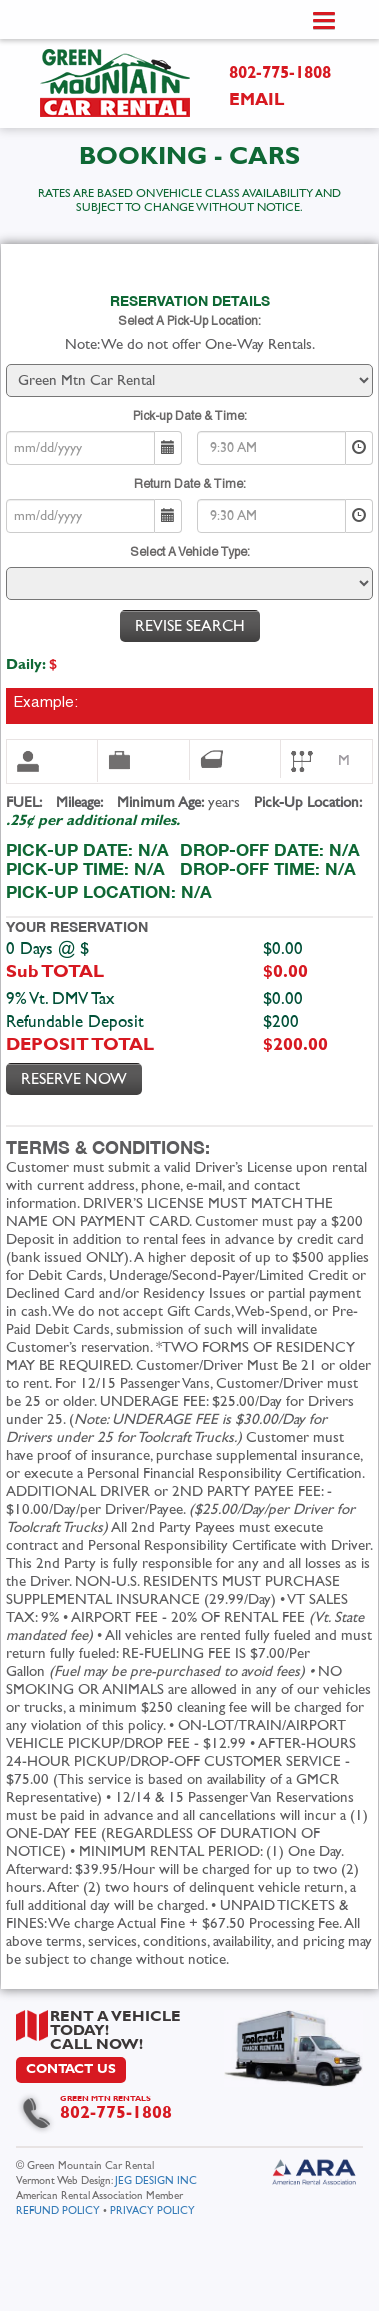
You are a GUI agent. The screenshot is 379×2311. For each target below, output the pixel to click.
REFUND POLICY (58, 2210)
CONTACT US (71, 2069)
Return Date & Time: (190, 484)
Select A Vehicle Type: (190, 552)
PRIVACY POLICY (152, 2210)
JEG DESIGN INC (156, 2180)
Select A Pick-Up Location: (189, 321)
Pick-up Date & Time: (190, 416)
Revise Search (190, 626)
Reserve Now (74, 1079)
